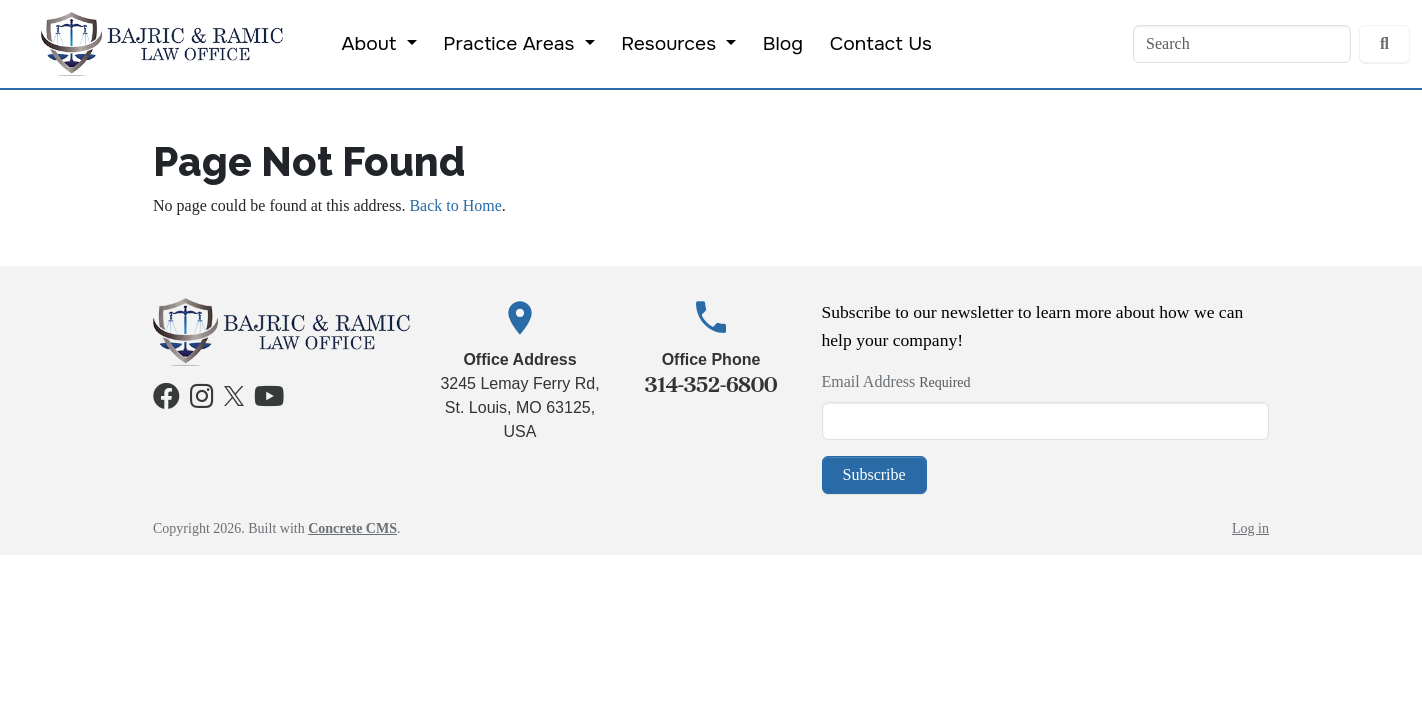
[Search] (1242, 44)
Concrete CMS (352, 528)
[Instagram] (202, 400)
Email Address (869, 381)
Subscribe (874, 474)
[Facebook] (166, 400)
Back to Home (455, 205)
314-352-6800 (711, 384)
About (372, 43)
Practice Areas (511, 43)
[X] (234, 393)
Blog (783, 43)
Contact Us (881, 43)
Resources (671, 43)
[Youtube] (269, 400)
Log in (1250, 528)
